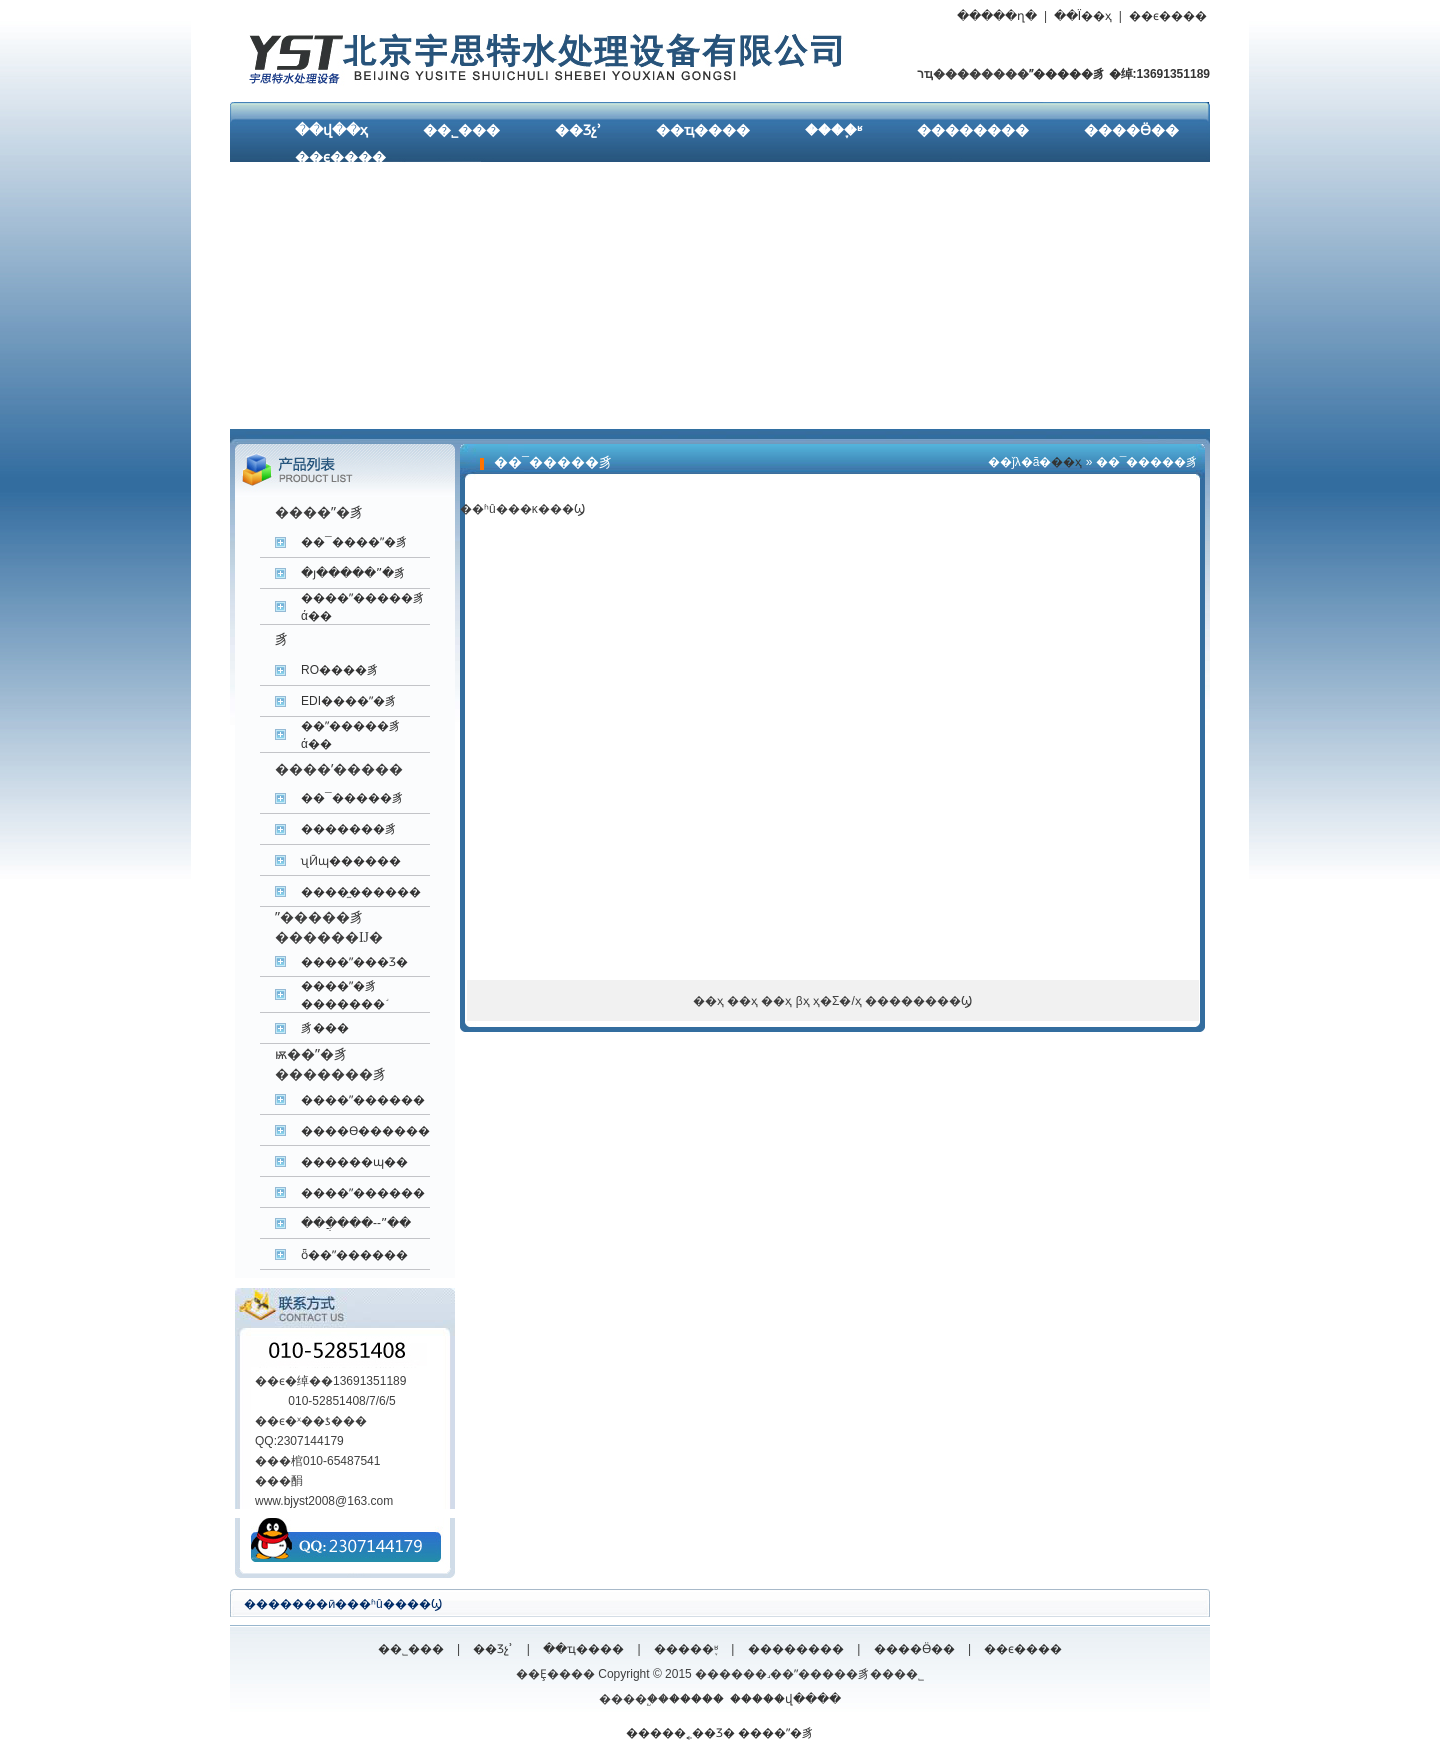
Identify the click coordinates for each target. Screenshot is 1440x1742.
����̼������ (361, 892)
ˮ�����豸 (1067, 74)
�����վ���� (785, 1699)
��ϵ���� (1168, 16)
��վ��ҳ (331, 130)
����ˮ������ (363, 1100)
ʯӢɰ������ (351, 861)
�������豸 (349, 829)
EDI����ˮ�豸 (349, 701)
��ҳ (1066, 462)
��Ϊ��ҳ (1083, 16)
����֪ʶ (833, 130)
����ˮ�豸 (776, 1733)
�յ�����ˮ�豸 (353, 573)
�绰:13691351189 (1157, 74)
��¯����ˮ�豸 (354, 542)
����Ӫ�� (1131, 130)
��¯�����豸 (352, 798)
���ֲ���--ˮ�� (356, 1223)
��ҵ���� (703, 130)
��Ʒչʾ (578, 130)
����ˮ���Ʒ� (354, 962)
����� (696, 1699)
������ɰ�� (354, 1162)
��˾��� (461, 130)
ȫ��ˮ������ (354, 1255)
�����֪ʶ (686, 1649)
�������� (973, 130)
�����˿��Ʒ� (680, 1733)
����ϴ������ (365, 1131)
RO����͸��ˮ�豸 (340, 670)
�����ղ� (997, 16)
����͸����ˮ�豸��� (325, 1028)
